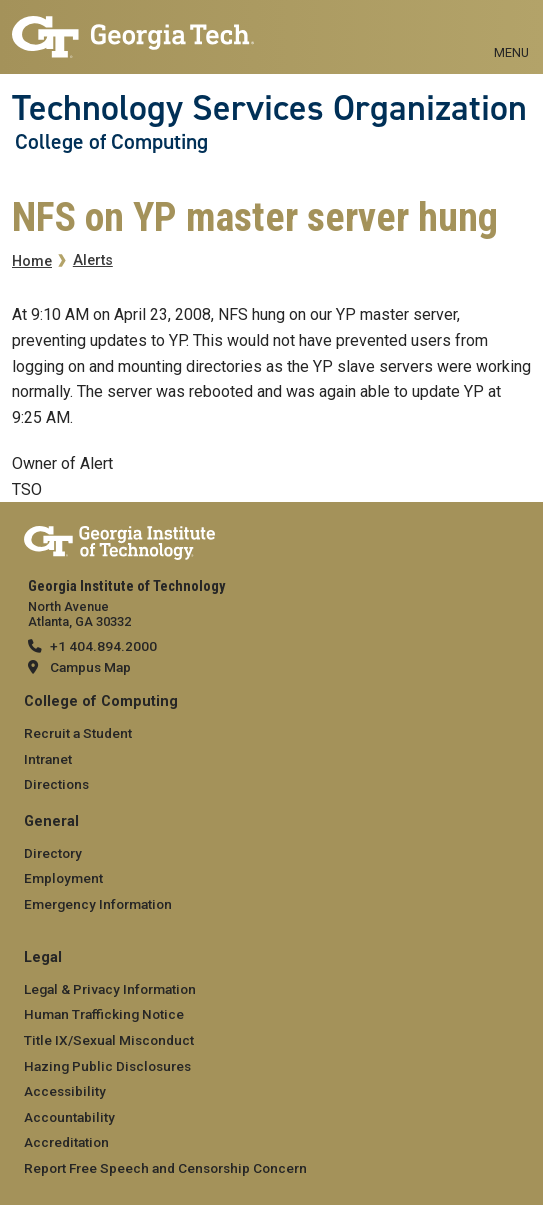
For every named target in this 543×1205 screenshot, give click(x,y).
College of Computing (111, 142)
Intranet (48, 759)
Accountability (69, 1117)
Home (32, 261)
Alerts (93, 260)
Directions (56, 784)
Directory (53, 853)
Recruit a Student (78, 733)
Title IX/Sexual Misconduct (109, 1040)
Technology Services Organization (269, 108)
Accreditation (66, 1142)
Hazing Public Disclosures (107, 1066)
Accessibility (65, 1091)
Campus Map (90, 667)
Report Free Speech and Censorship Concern (165, 1168)
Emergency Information (98, 904)
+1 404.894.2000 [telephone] (103, 646)
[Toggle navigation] (511, 30)
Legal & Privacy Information (110, 989)
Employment (63, 878)
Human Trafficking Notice (104, 1014)
